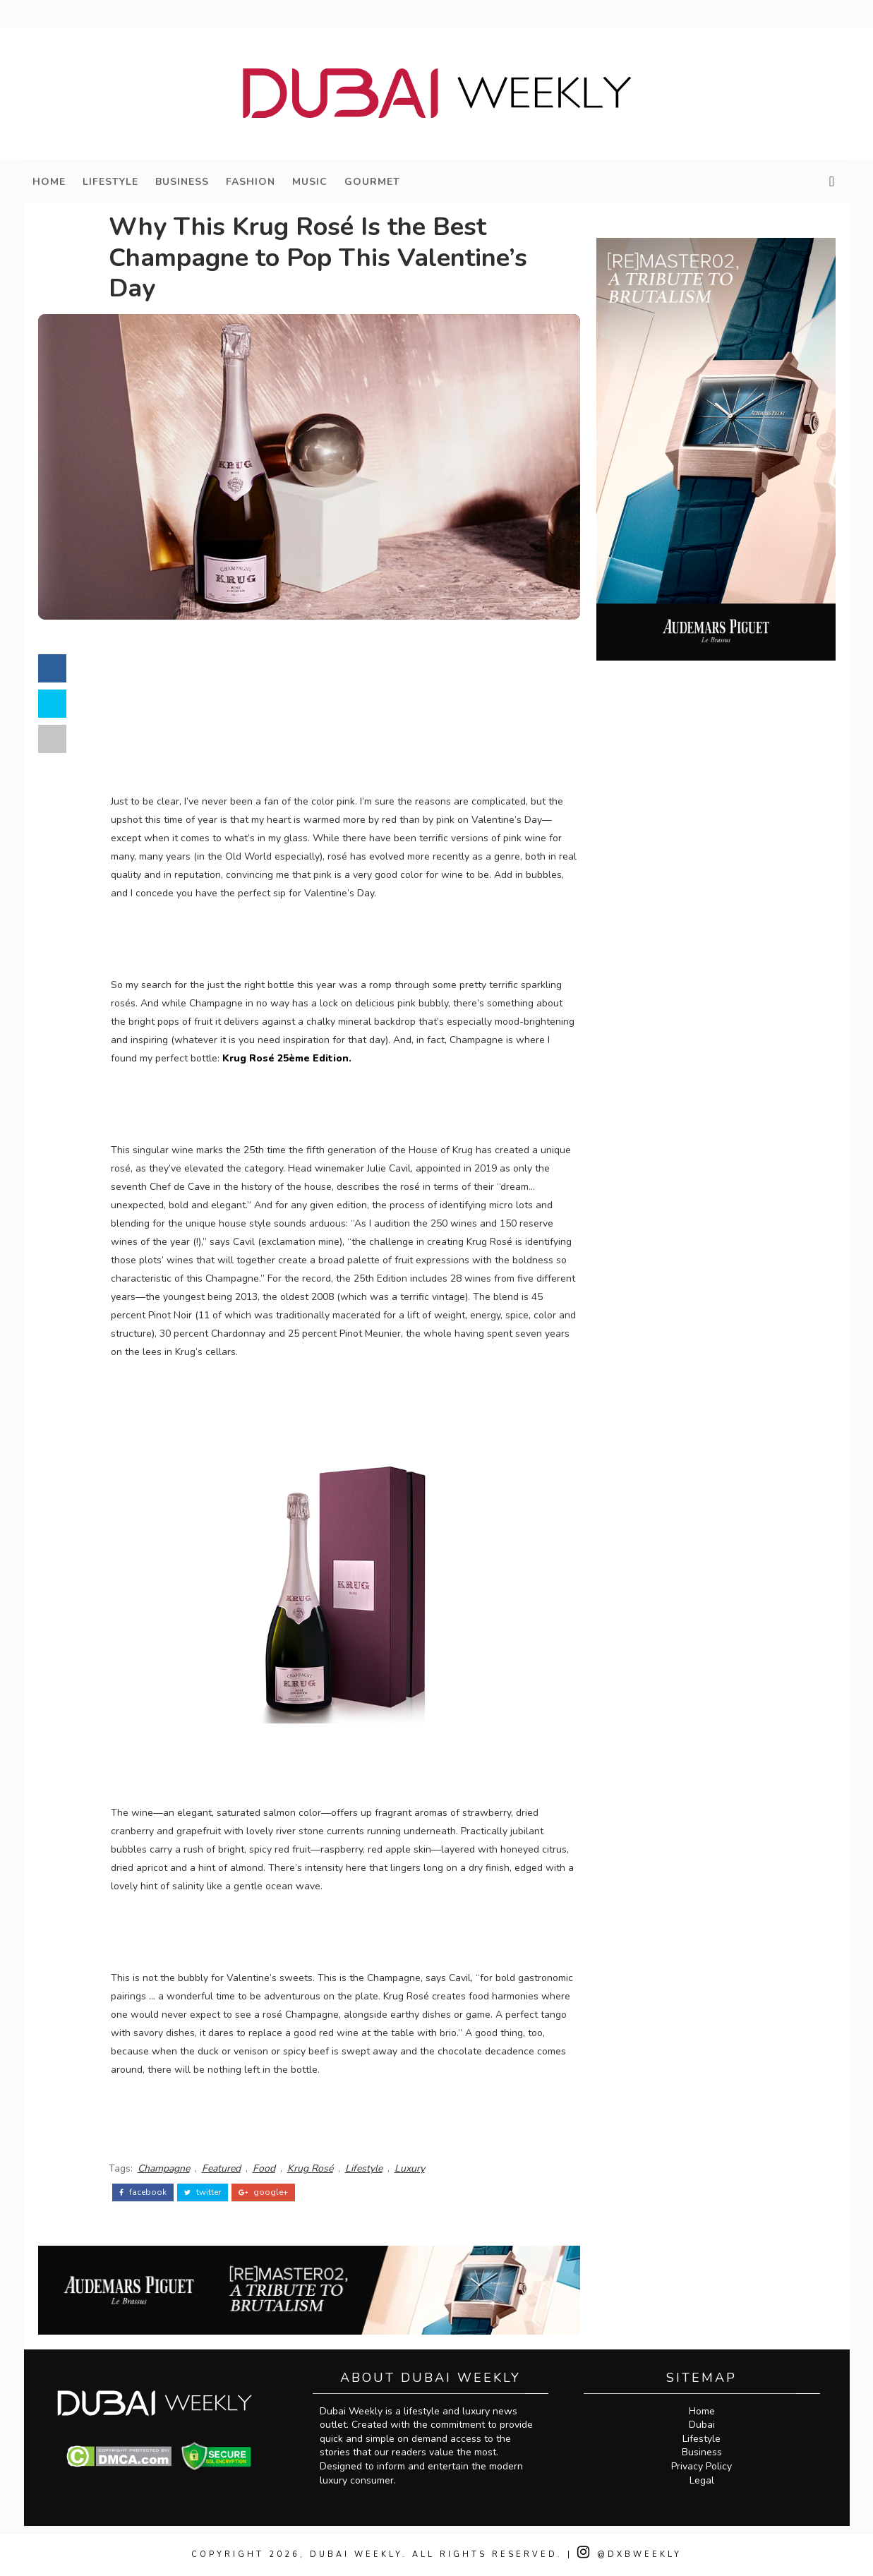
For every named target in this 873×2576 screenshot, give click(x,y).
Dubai (702, 2424)
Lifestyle (110, 181)
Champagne (164, 2168)
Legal (702, 2480)
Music (309, 181)
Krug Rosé (310, 2168)
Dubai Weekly (356, 2554)
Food (264, 2168)
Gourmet (372, 181)
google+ (263, 2192)
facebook (143, 2192)
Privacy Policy (701, 2466)
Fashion (250, 181)
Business (182, 181)
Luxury (410, 2168)
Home (49, 181)
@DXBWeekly (629, 2554)
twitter (202, 2192)
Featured (221, 2168)
